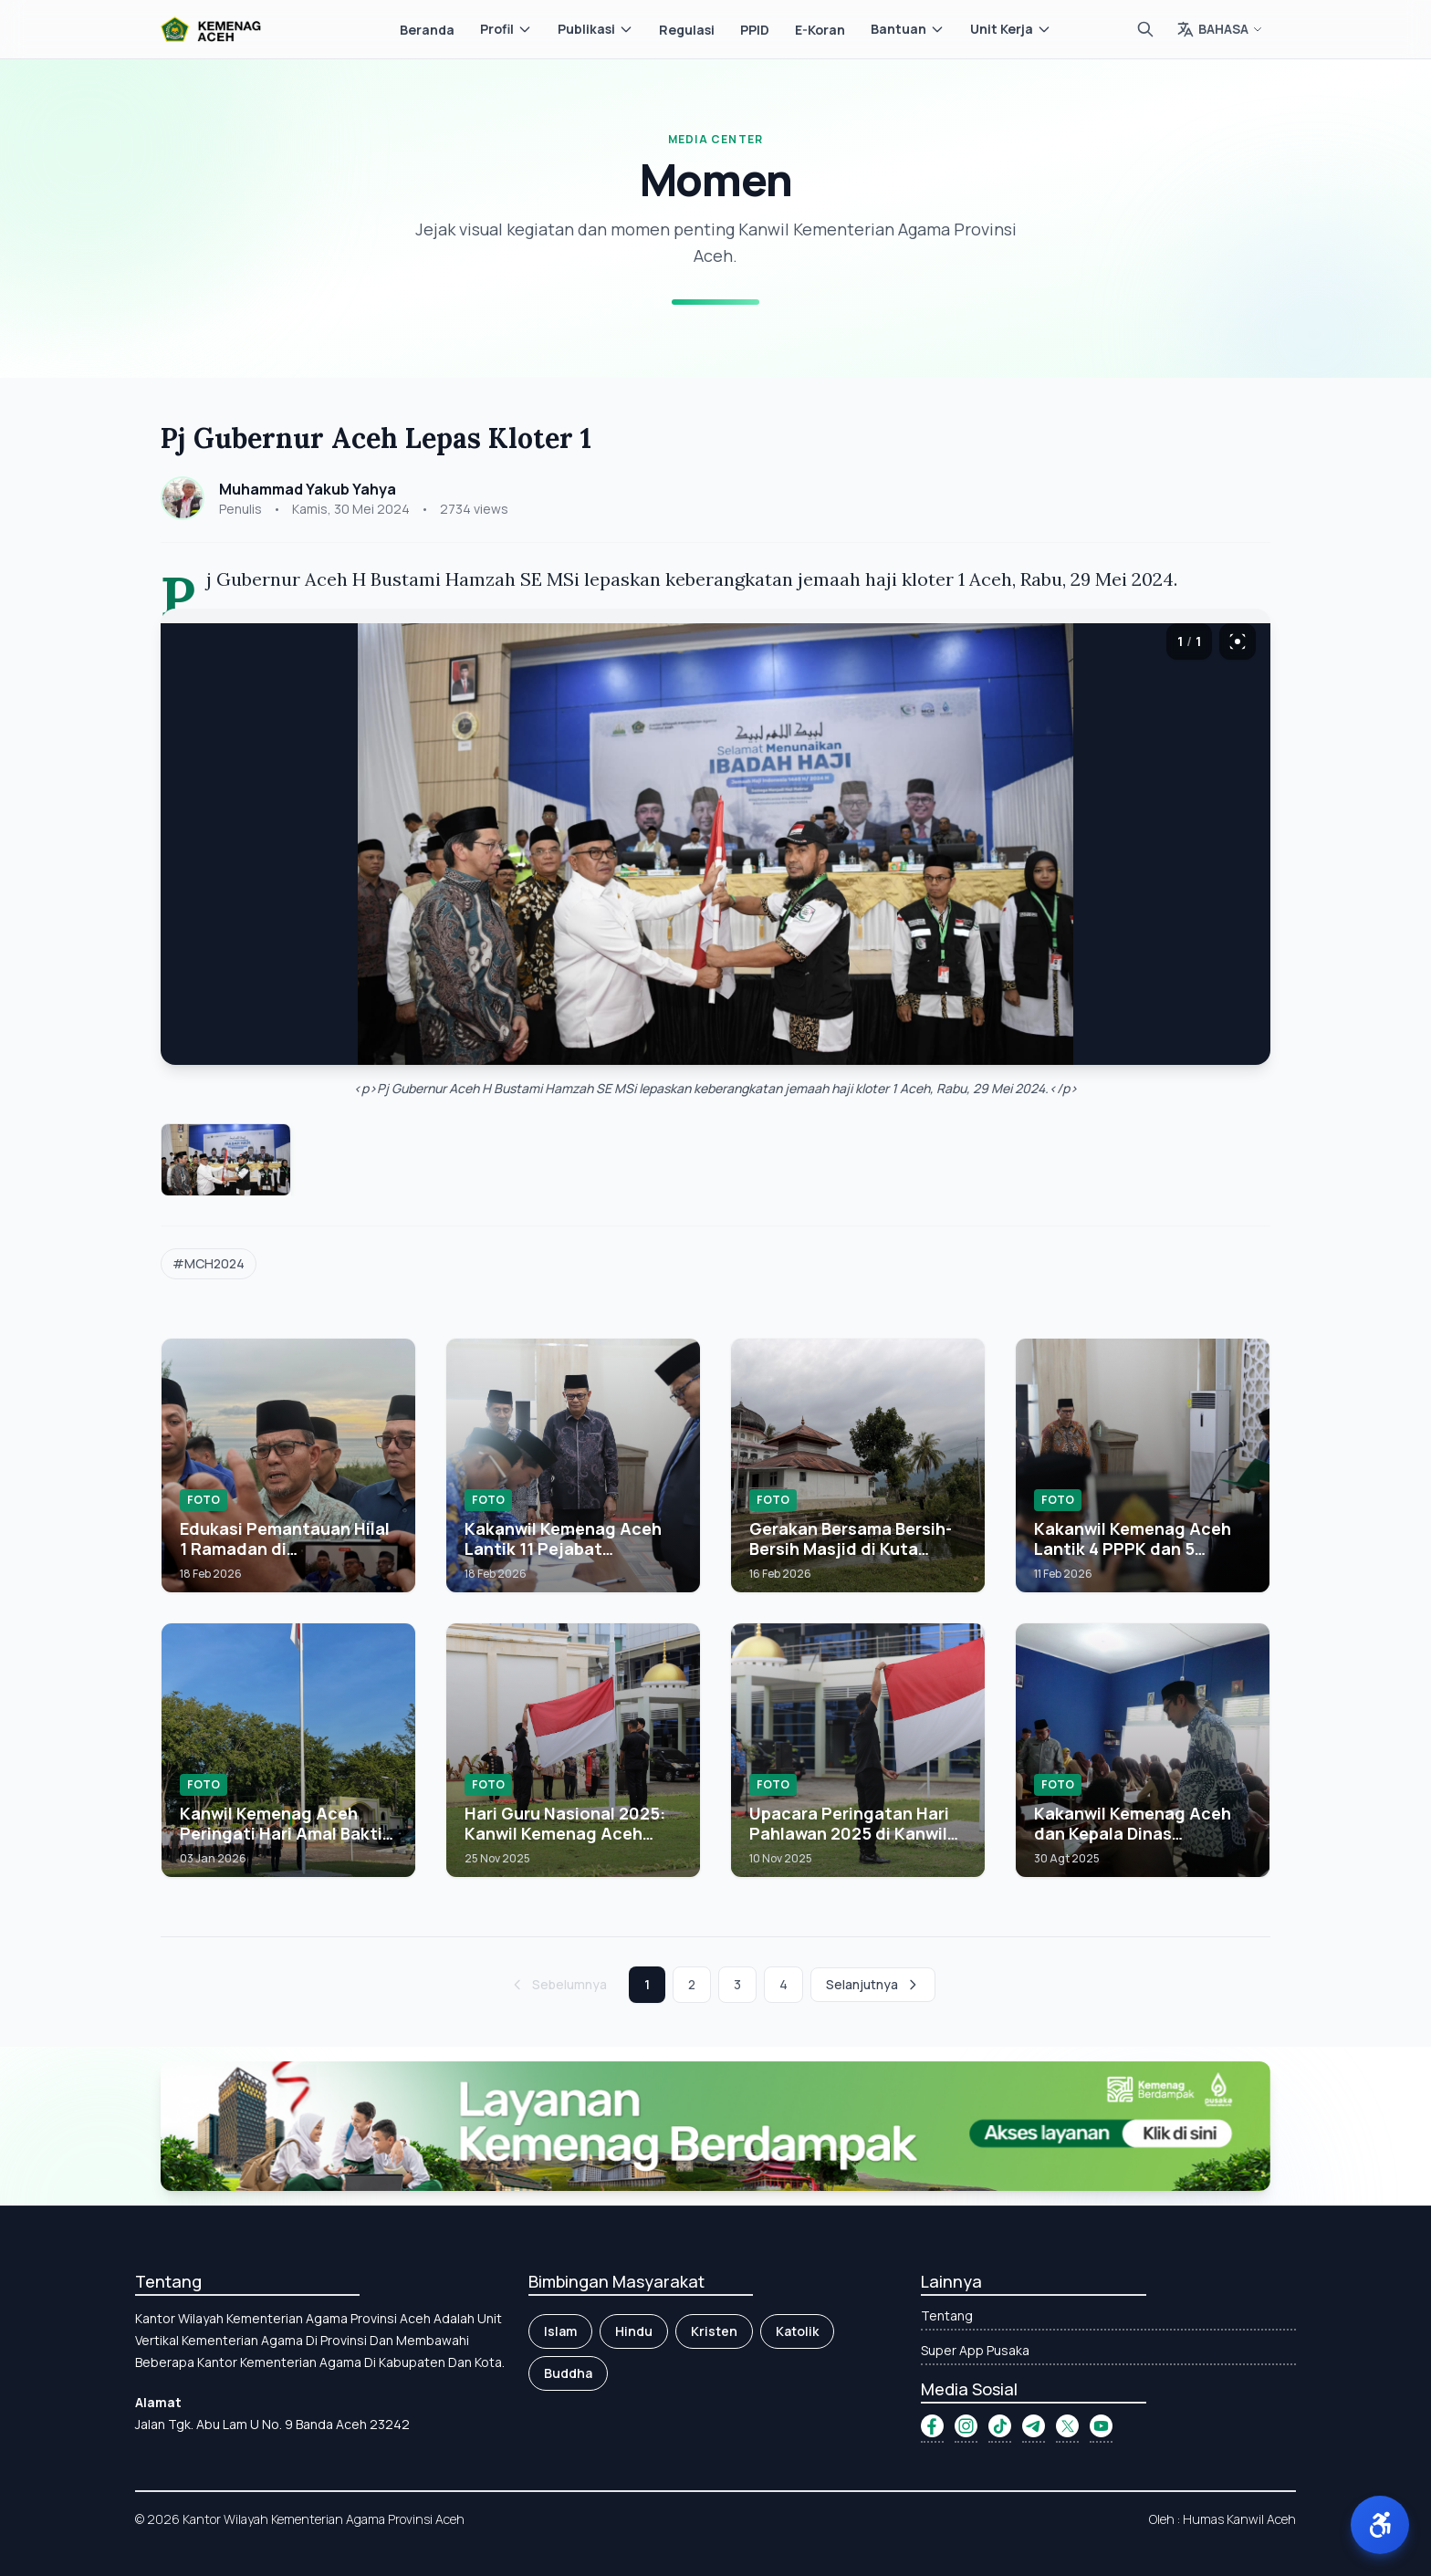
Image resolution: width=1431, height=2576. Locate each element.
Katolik (797, 2331)
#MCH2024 (208, 1263)
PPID (754, 29)
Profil (506, 28)
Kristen (714, 2331)
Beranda (427, 29)
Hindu (634, 2331)
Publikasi (595, 28)
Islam (560, 2331)
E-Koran (820, 29)
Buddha (568, 2373)
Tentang (947, 2315)
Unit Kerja (1010, 28)
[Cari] (1145, 29)
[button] (1380, 2525)
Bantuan (908, 28)
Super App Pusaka (975, 2350)
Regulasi (687, 29)
